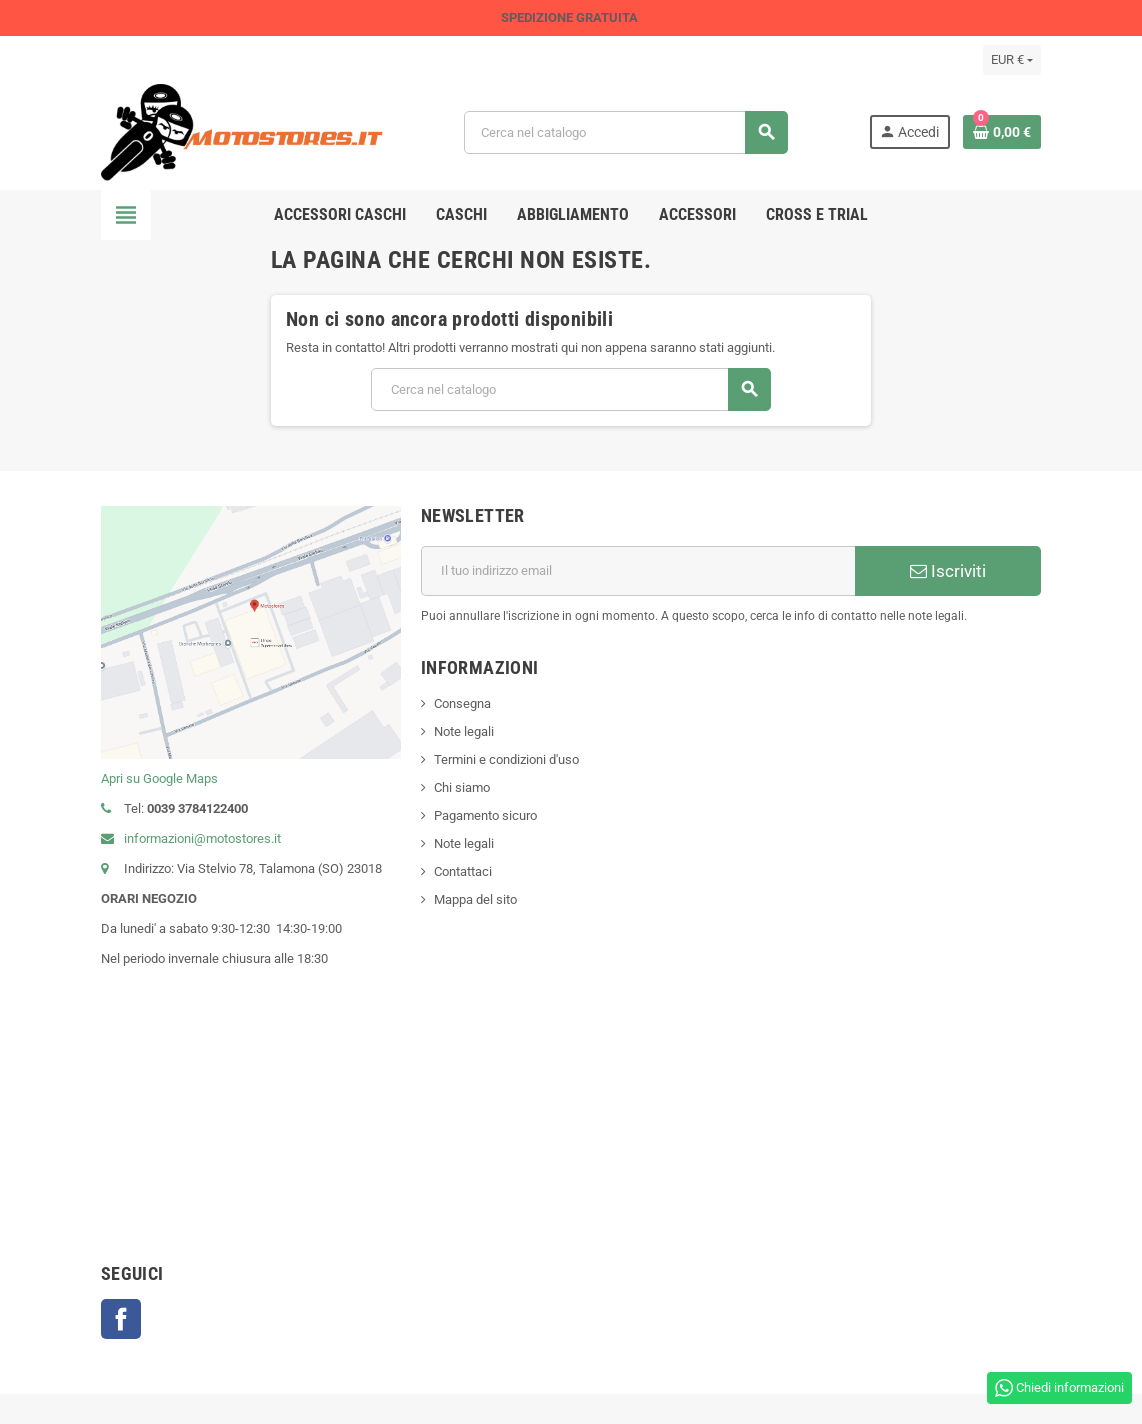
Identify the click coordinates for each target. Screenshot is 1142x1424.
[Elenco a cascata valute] (1012, 60)
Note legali (464, 731)
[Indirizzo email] (638, 571)
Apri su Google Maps (159, 778)
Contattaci (463, 871)
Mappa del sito (475, 899)
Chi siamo (462, 787)
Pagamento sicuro (485, 815)
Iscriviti (948, 571)
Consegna (462, 703)
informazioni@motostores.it (191, 838)
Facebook (121, 1319)
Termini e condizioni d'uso (506, 759)
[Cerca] (625, 132)
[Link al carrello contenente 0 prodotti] (1002, 132)
